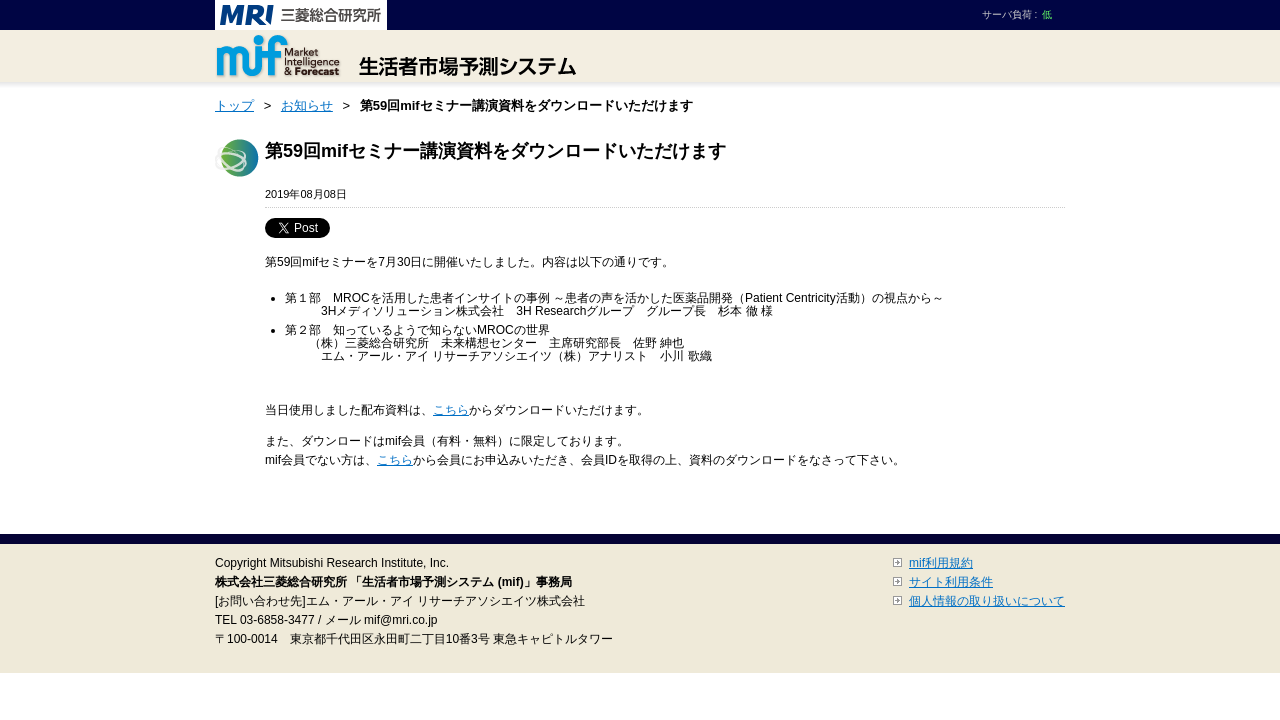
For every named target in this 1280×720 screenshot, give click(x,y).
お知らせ (307, 105)
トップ (234, 105)
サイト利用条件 (951, 582)
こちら (451, 410)
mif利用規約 (941, 563)
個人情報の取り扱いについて (987, 601)
